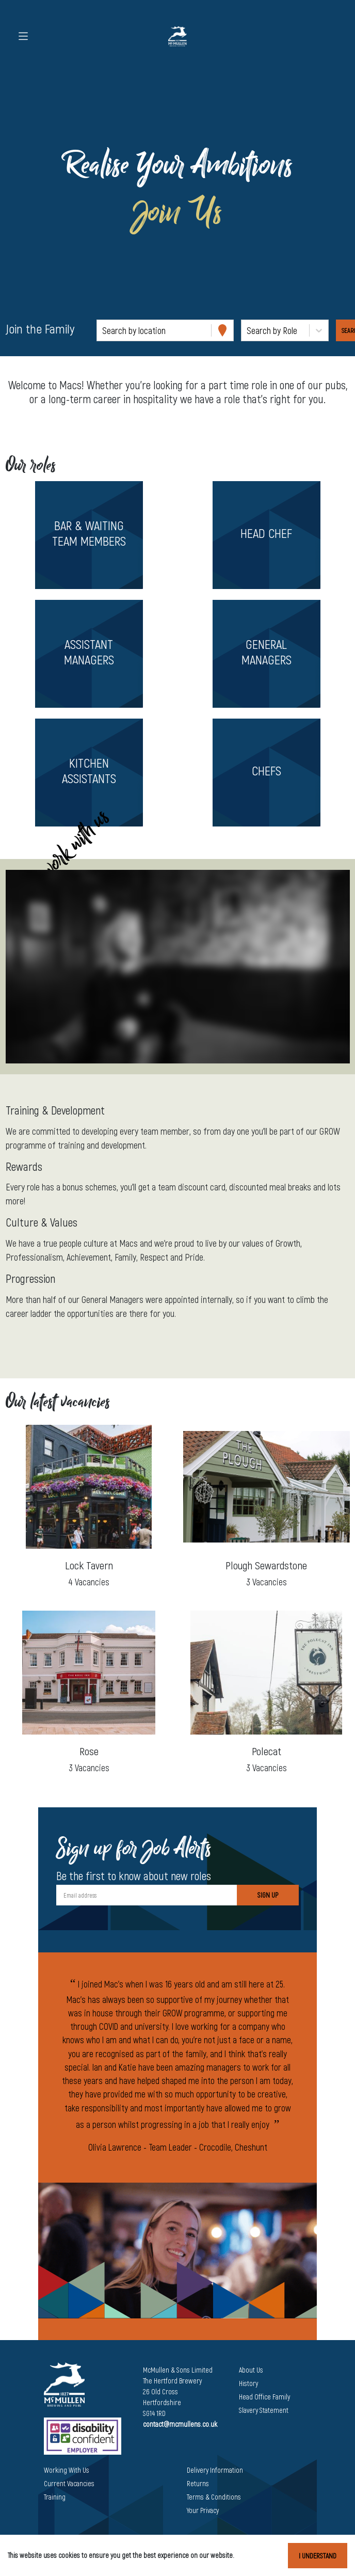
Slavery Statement (263, 2410)
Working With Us (66, 2470)
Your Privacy (203, 2510)
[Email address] (146, 1895)
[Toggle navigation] (23, 36)
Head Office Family (264, 2396)
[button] (89, 535)
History (248, 2383)
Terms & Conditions (214, 2496)
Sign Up (267, 1894)
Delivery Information (215, 2470)
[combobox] (103, 331)
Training (55, 2496)
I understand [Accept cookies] (317, 2555)
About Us (251, 2369)
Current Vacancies (69, 2483)
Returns (198, 2483)
